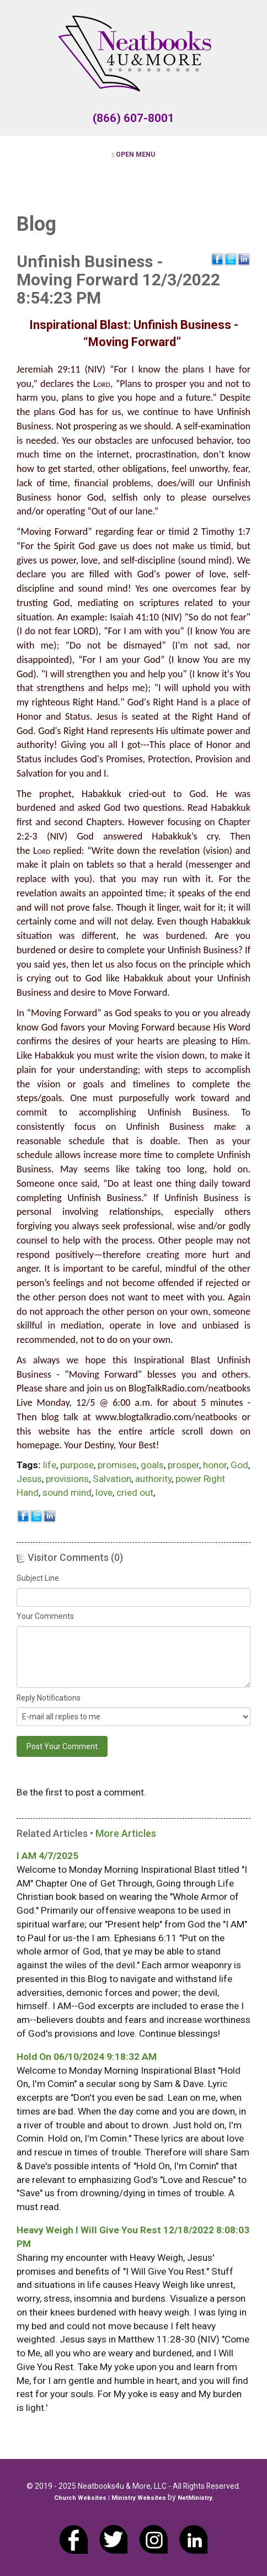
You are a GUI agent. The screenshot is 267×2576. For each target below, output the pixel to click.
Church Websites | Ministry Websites (111, 2497)
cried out (134, 1492)
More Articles (125, 1833)
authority (153, 1478)
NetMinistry (195, 2497)
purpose (77, 1464)
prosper (183, 1464)
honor (215, 1464)
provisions (67, 1478)
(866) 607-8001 (133, 118)
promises (117, 1464)
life (49, 1464)
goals (152, 1464)
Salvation (112, 1478)
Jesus (29, 1478)
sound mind (67, 1492)
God (239, 1464)
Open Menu (133, 154)
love (104, 1492)
